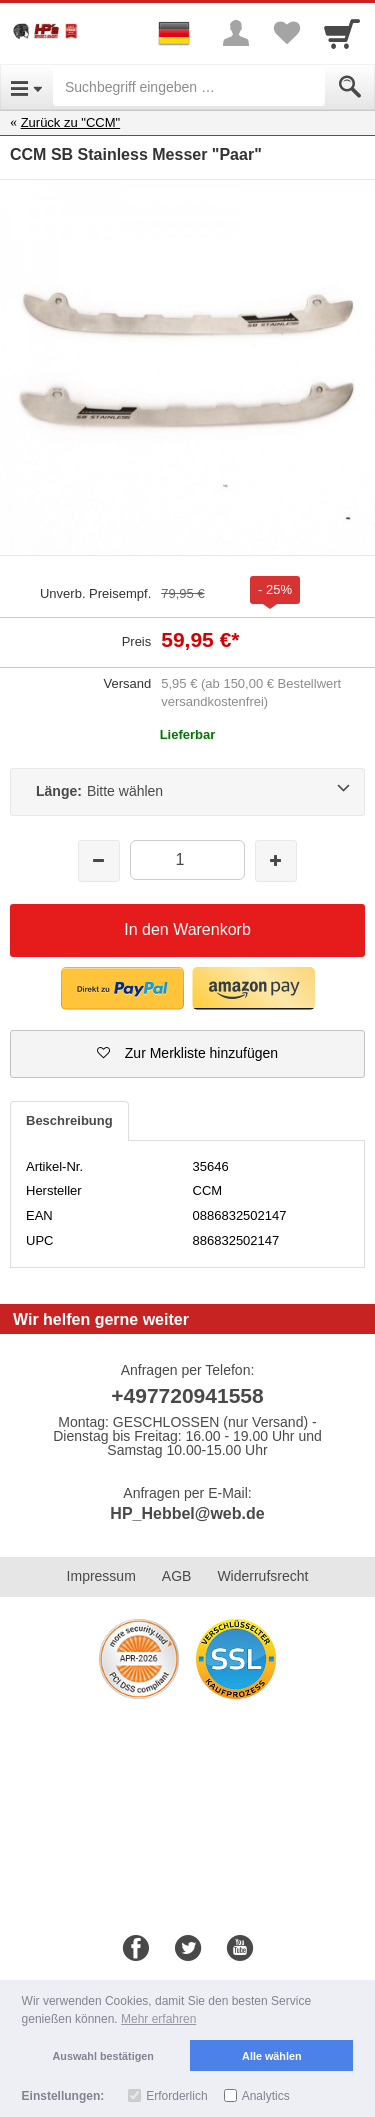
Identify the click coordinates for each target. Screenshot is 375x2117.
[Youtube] (240, 1949)
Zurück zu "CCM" (71, 122)
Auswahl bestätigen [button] (103, 2056)
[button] (187, 1054)
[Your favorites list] (286, 33)
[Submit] (350, 87)
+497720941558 (187, 1395)
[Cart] (342, 33)
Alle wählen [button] (271, 2056)
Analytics (266, 2096)
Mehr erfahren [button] (158, 2019)
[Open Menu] (26, 87)
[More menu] (236, 33)
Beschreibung (69, 1120)
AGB (177, 1576)
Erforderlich (176, 2096)
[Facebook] (136, 1949)
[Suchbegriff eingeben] (189, 87)
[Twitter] (188, 1949)
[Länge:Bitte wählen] (187, 792)
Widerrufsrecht (262, 1576)
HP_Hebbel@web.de (187, 1513)
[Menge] (187, 859)
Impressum (101, 1576)
